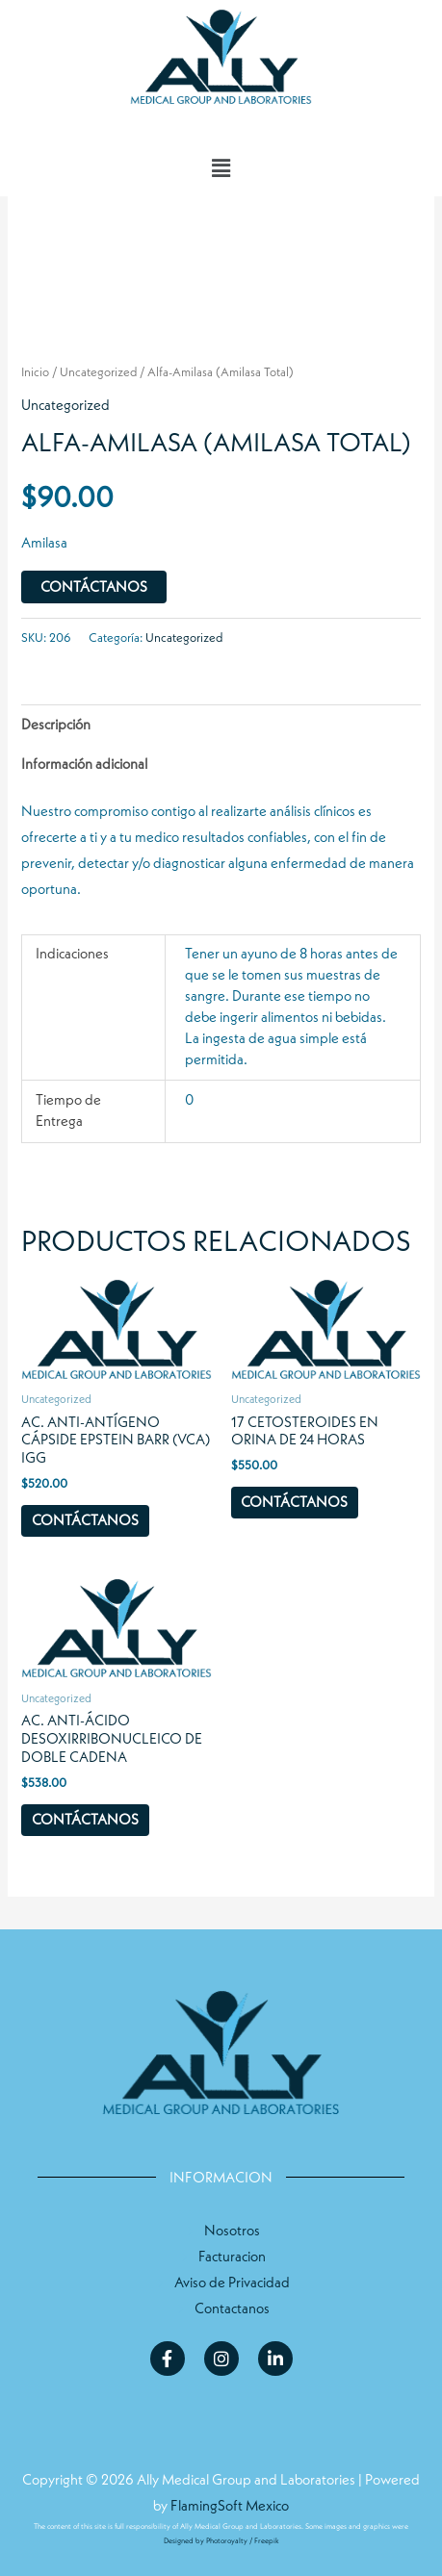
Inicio (35, 372)
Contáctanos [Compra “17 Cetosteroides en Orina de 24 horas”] (294, 1502)
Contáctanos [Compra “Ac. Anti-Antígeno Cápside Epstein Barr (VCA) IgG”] (85, 1520)
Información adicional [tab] (84, 764)
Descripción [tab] (56, 724)
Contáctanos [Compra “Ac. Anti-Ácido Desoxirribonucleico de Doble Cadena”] (85, 1819)
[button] (220, 169)
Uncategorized (98, 372)
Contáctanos (93, 587)
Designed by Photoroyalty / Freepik (221, 2540)
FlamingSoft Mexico (229, 2505)
